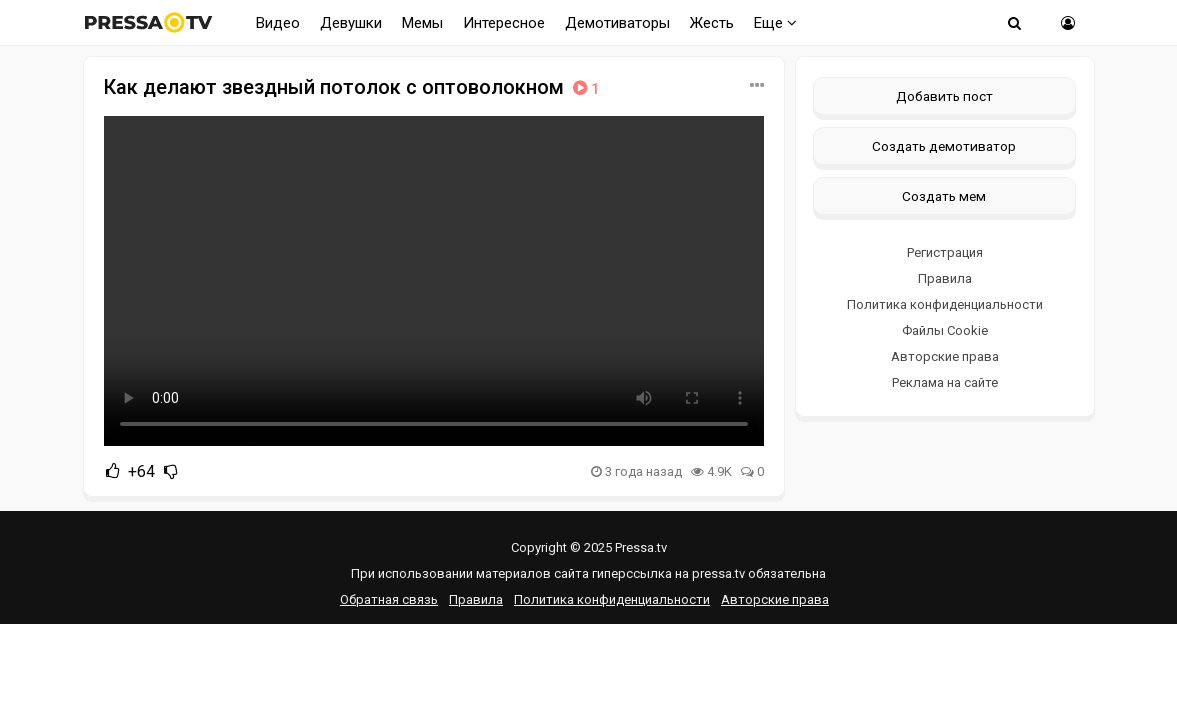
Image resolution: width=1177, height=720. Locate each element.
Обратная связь (389, 599)
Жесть (712, 23)
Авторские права (945, 356)
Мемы (422, 23)
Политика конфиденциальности (945, 304)
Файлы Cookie (945, 330)
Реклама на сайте (945, 382)
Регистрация (945, 252)
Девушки (351, 23)
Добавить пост (944, 96)
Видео (278, 23)
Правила (945, 278)
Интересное (504, 23)
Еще (775, 23)
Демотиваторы (617, 23)
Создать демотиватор (944, 146)
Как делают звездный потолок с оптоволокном (353, 87)
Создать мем (944, 196)
